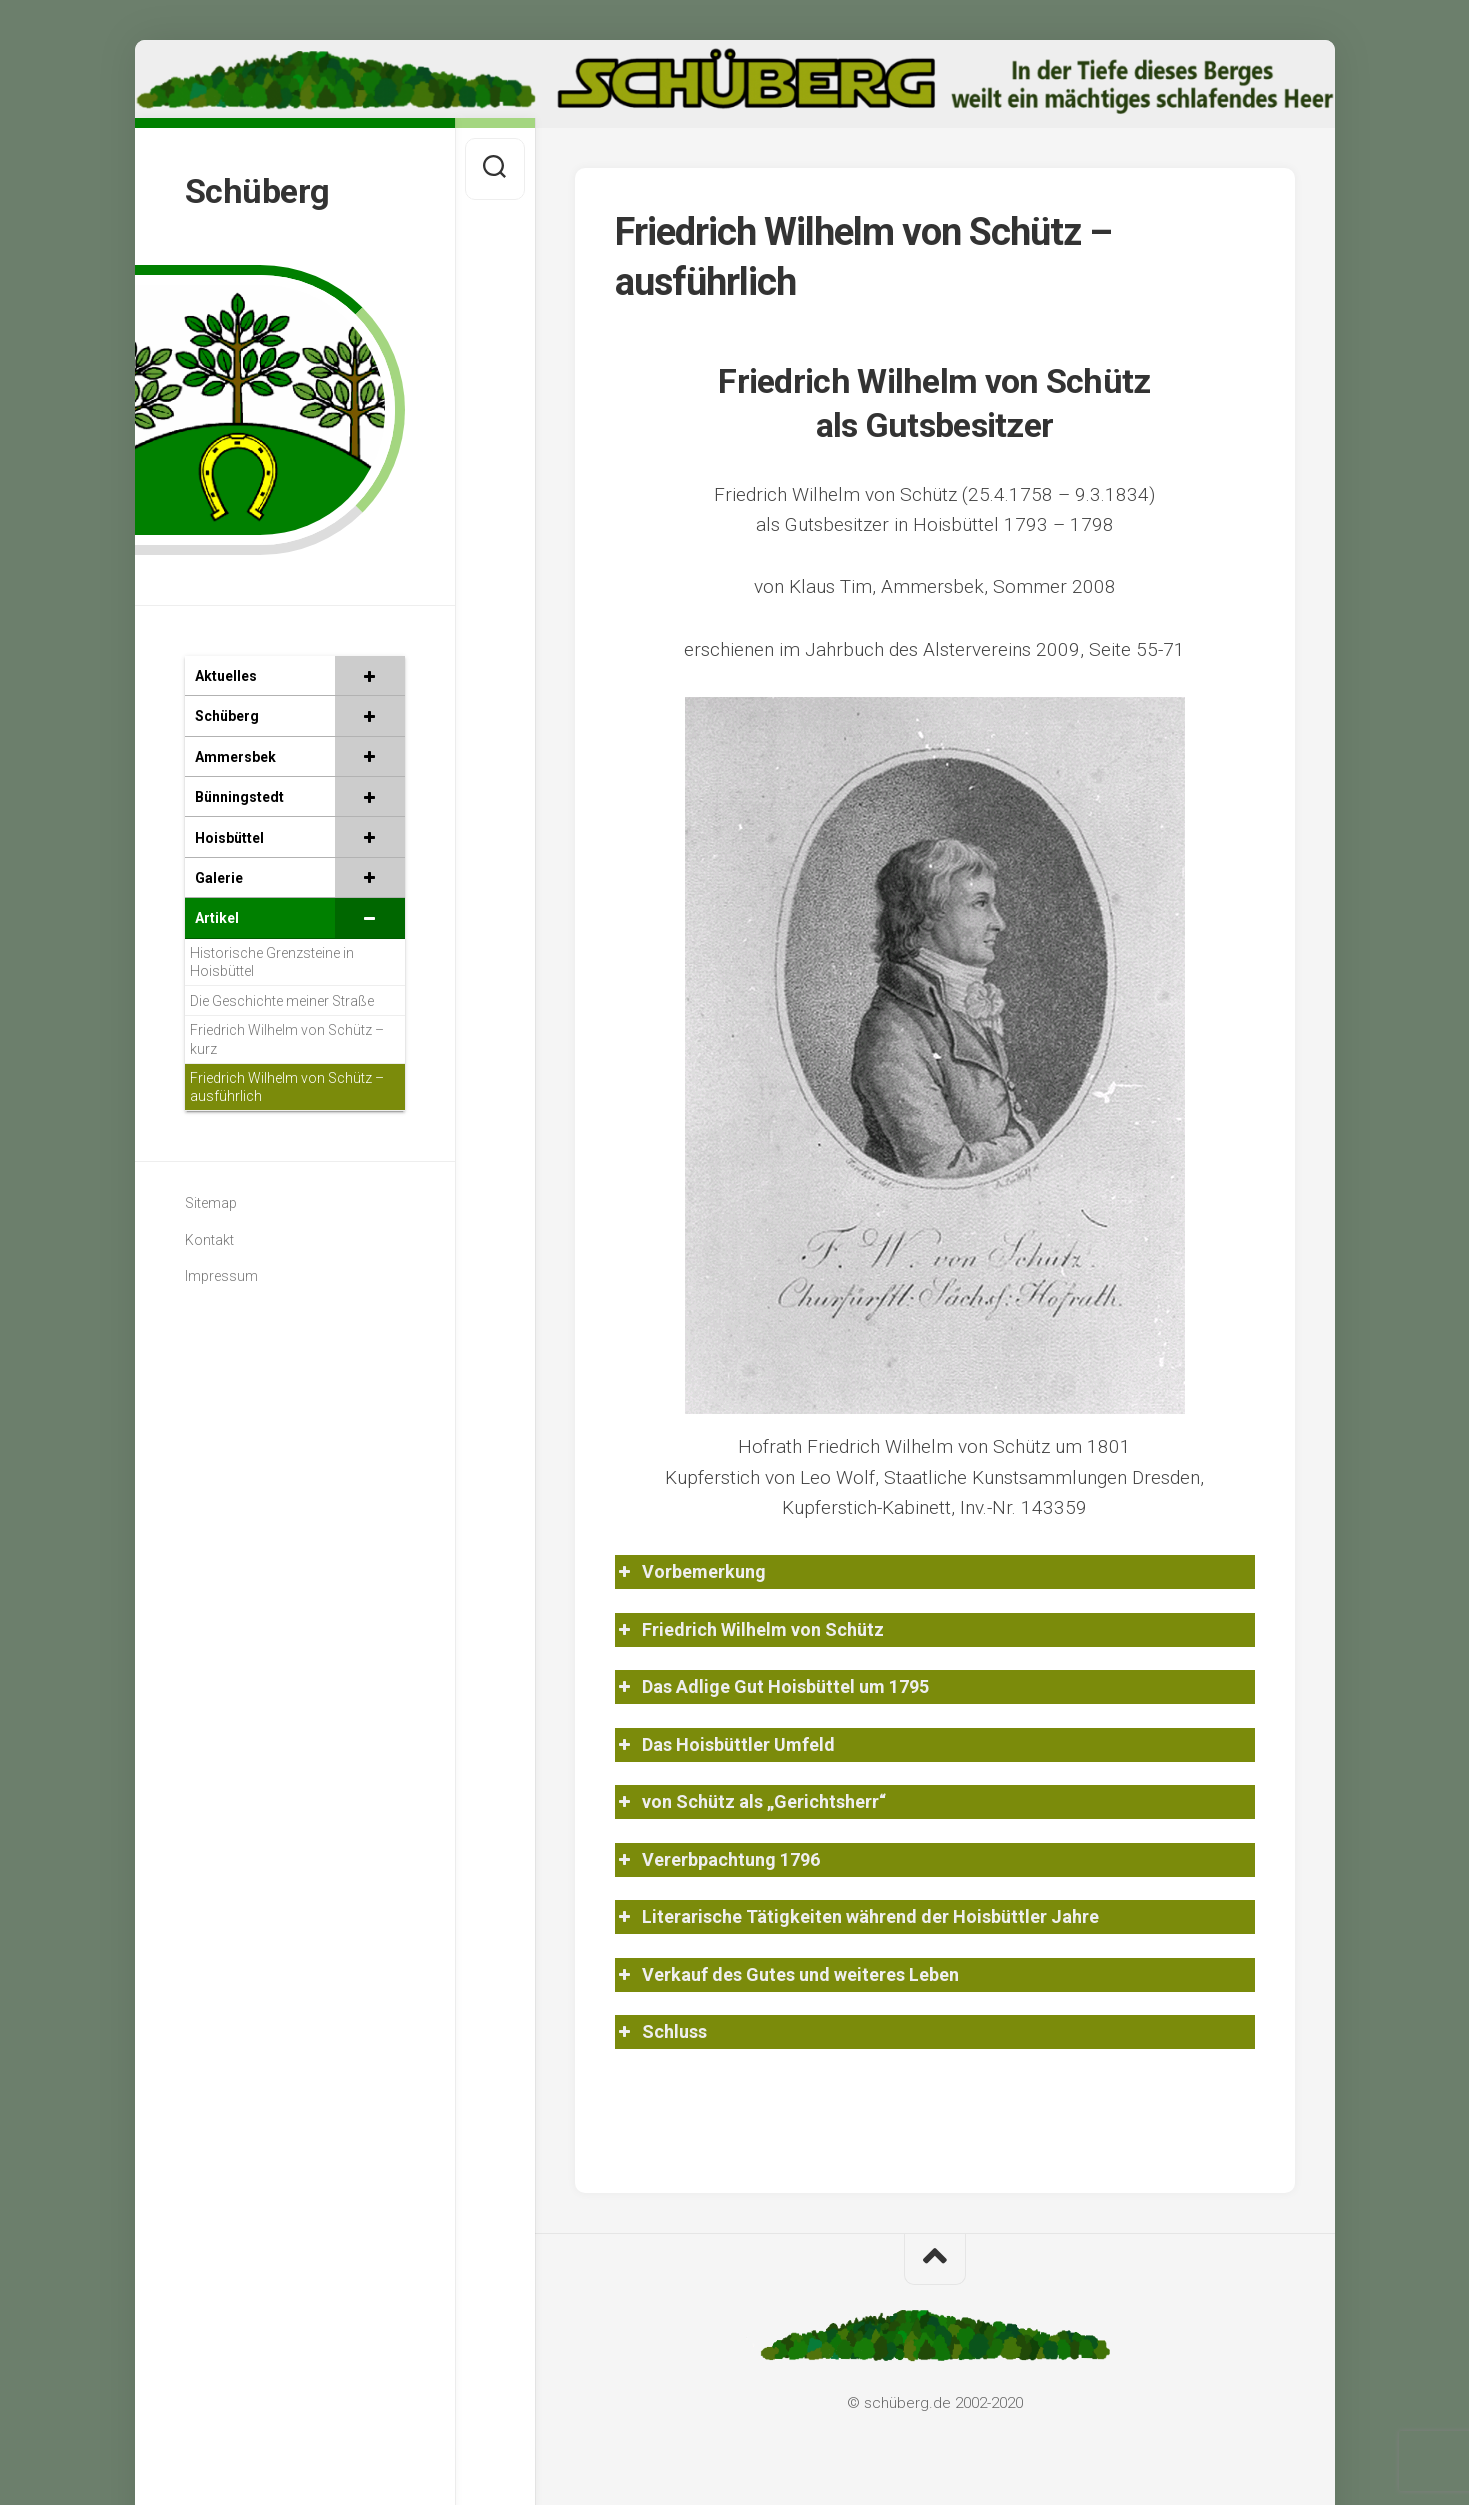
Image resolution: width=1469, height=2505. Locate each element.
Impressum (221, 1273)
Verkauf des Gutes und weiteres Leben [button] (787, 1974)
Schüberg (259, 189)
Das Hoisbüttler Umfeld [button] (725, 1744)
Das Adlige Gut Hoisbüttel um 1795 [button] (772, 1686)
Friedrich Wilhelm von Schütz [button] (749, 1629)
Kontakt (209, 1236)
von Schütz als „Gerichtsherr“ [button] (750, 1801)
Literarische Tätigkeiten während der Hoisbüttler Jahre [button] (857, 1916)
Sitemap (211, 1200)
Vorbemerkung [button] (690, 1571)
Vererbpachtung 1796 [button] (717, 1859)
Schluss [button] (661, 2031)
